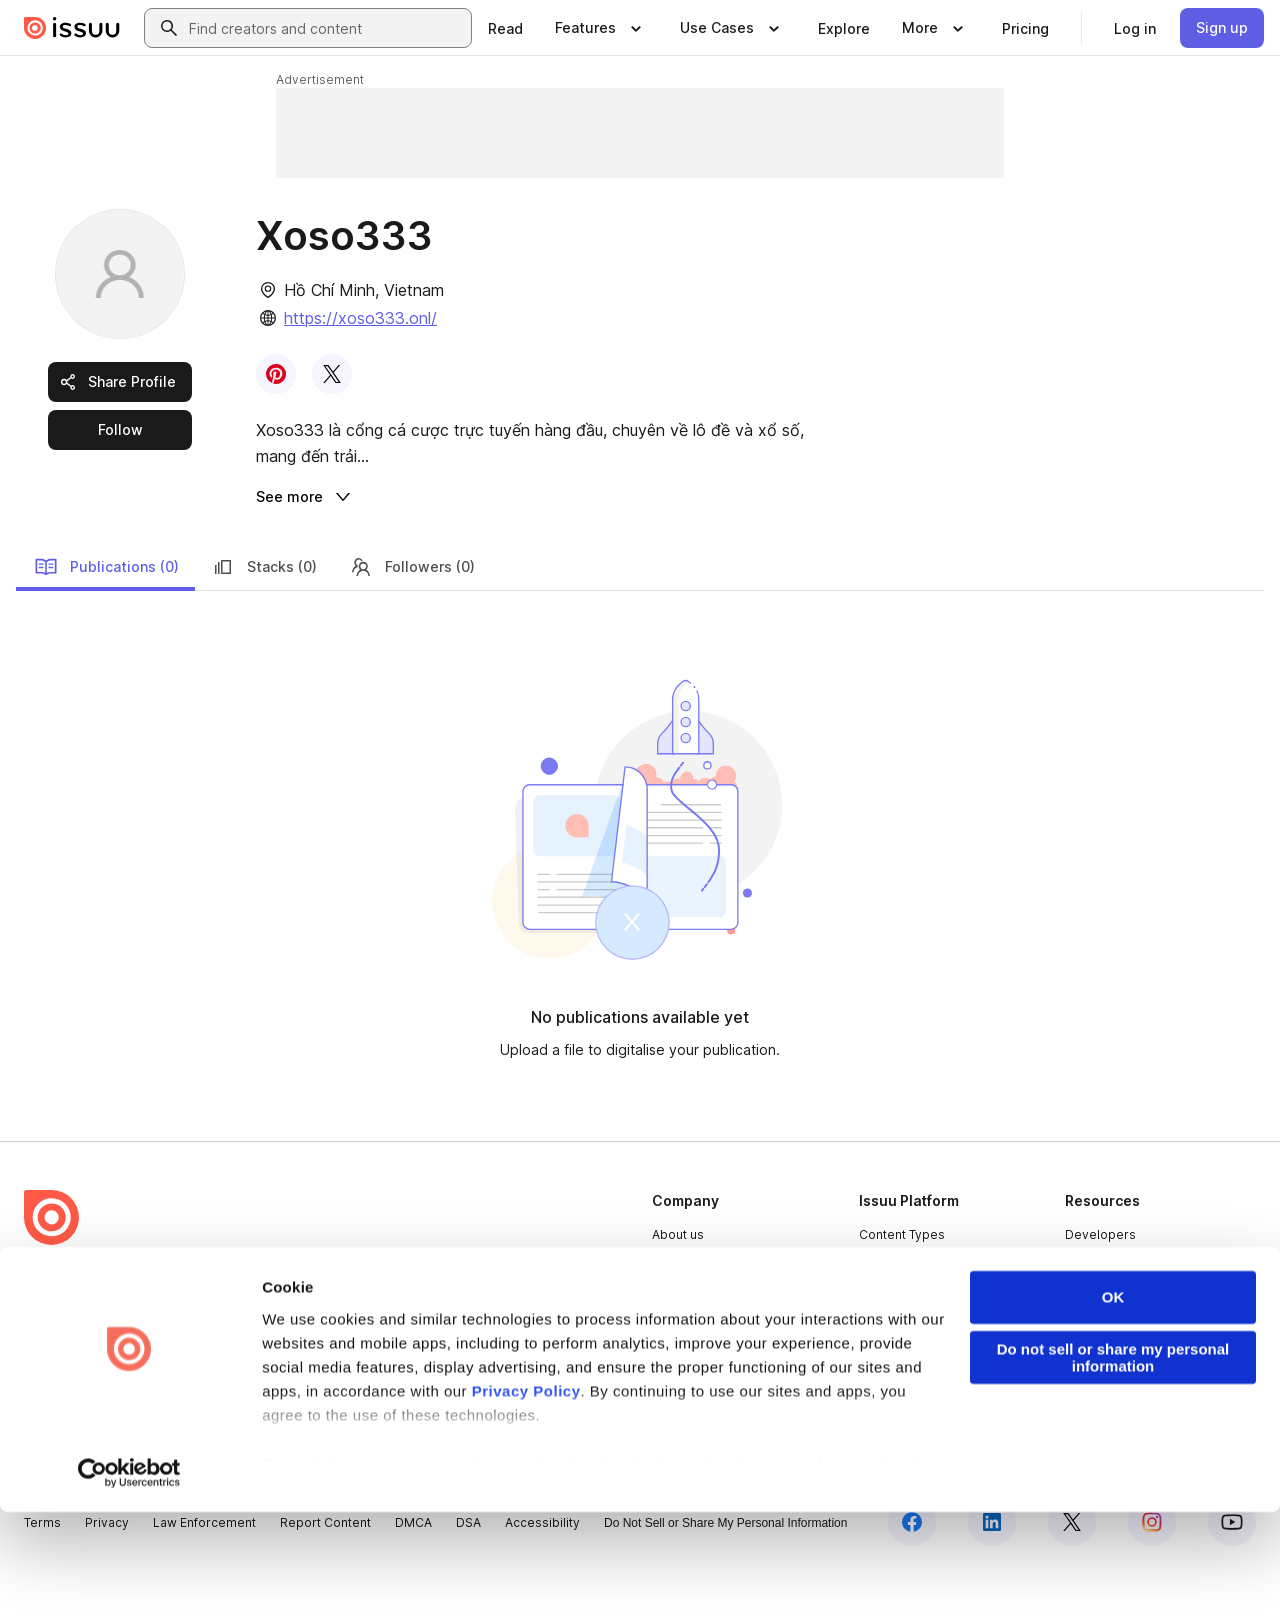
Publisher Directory (1122, 1318)
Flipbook (885, 1352)
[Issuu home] (72, 28)
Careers (676, 1318)
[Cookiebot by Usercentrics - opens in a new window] (129, 1582)
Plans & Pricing (695, 1352)
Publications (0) (106, 618)
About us (678, 1285)
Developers (1100, 1285)
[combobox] (326, 28)
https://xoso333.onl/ (360, 318)
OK (1113, 1406)
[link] (505, 28)
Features (885, 1318)
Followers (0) (412, 618)
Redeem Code (1108, 1352)
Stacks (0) (264, 618)
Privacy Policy (526, 1500)
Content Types (902, 1285)
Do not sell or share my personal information (1113, 1467)
